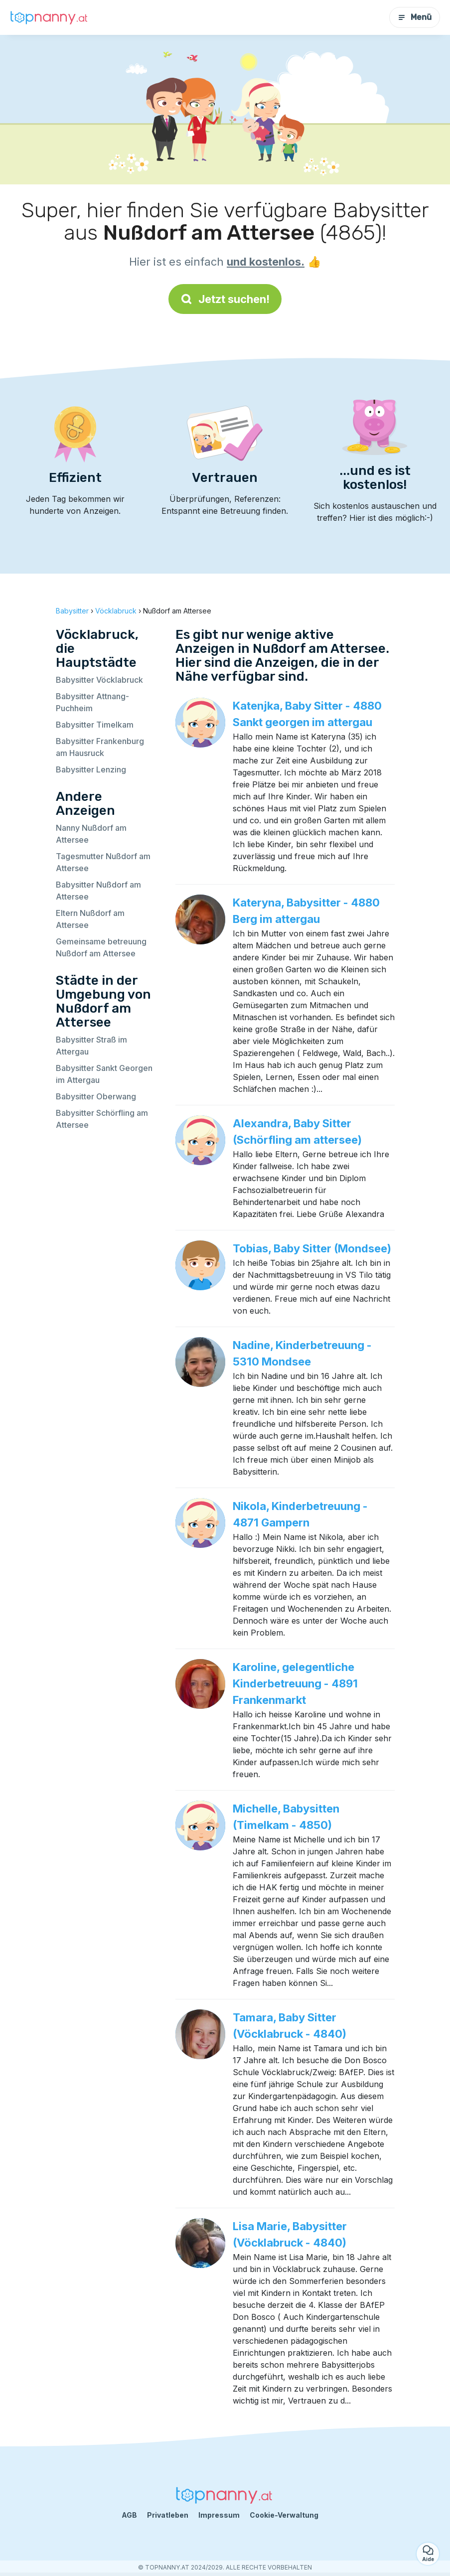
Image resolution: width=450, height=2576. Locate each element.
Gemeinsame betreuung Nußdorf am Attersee (101, 947)
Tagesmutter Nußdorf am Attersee (103, 862)
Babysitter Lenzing (91, 769)
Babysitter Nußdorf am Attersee (98, 891)
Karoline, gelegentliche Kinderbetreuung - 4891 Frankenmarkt (295, 1683)
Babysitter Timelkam (95, 725)
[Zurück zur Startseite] (50, 17)
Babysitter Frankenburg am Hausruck (100, 747)
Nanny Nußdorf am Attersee (91, 834)
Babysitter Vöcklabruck (99, 680)
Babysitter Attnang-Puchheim (92, 702)
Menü (415, 17)
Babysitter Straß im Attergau (91, 1046)
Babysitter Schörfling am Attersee (102, 1119)
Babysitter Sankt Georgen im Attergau (104, 1074)
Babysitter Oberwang (96, 1096)
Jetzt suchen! (225, 299)
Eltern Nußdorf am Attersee (90, 919)
